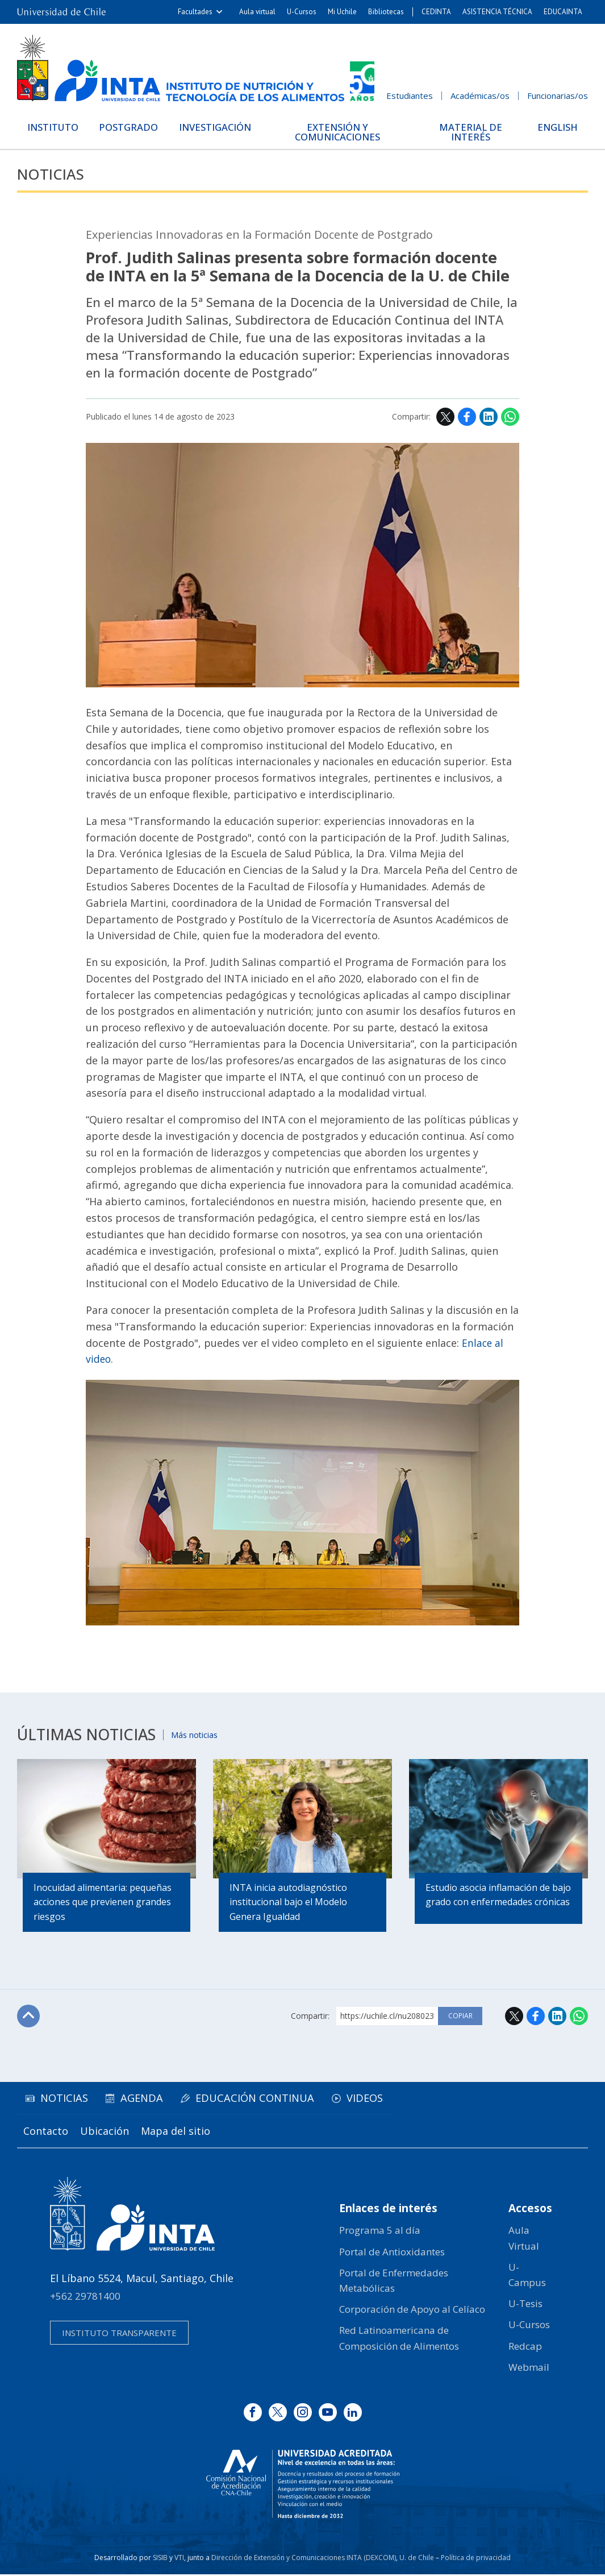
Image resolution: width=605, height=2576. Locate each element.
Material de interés (470, 132)
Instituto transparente (119, 2335)
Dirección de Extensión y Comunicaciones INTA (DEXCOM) (303, 2559)
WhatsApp (510, 417)
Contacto (46, 2133)
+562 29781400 (85, 2297)
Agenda (147, 2099)
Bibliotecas (386, 11)
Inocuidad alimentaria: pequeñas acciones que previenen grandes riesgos (103, 1902)
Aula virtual (257, 11)
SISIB (160, 2559)
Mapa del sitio (179, 2133)
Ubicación (106, 2133)
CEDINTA (436, 11)
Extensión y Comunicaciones (343, 132)
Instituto (54, 127)
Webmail (528, 2368)
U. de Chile (416, 2559)
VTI (179, 2559)
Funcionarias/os (557, 95)
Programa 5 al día (379, 2232)
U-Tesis (525, 2305)
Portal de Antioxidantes (392, 2253)
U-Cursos (301, 11)
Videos (376, 2099)
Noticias (52, 174)
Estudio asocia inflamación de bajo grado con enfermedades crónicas (490, 1902)
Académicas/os (480, 95)
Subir (29, 2018)
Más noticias (197, 1734)
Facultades (195, 11)
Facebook (467, 417)
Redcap (525, 2347)
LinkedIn (488, 417)
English (556, 127)
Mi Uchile (342, 11)
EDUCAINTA (563, 11)
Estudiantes (409, 95)
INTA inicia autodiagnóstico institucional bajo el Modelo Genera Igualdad (289, 1902)
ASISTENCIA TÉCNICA (497, 11)
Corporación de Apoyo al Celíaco (412, 2310)
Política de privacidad (476, 2559)
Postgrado (132, 127)
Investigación (221, 127)
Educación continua (263, 2099)
